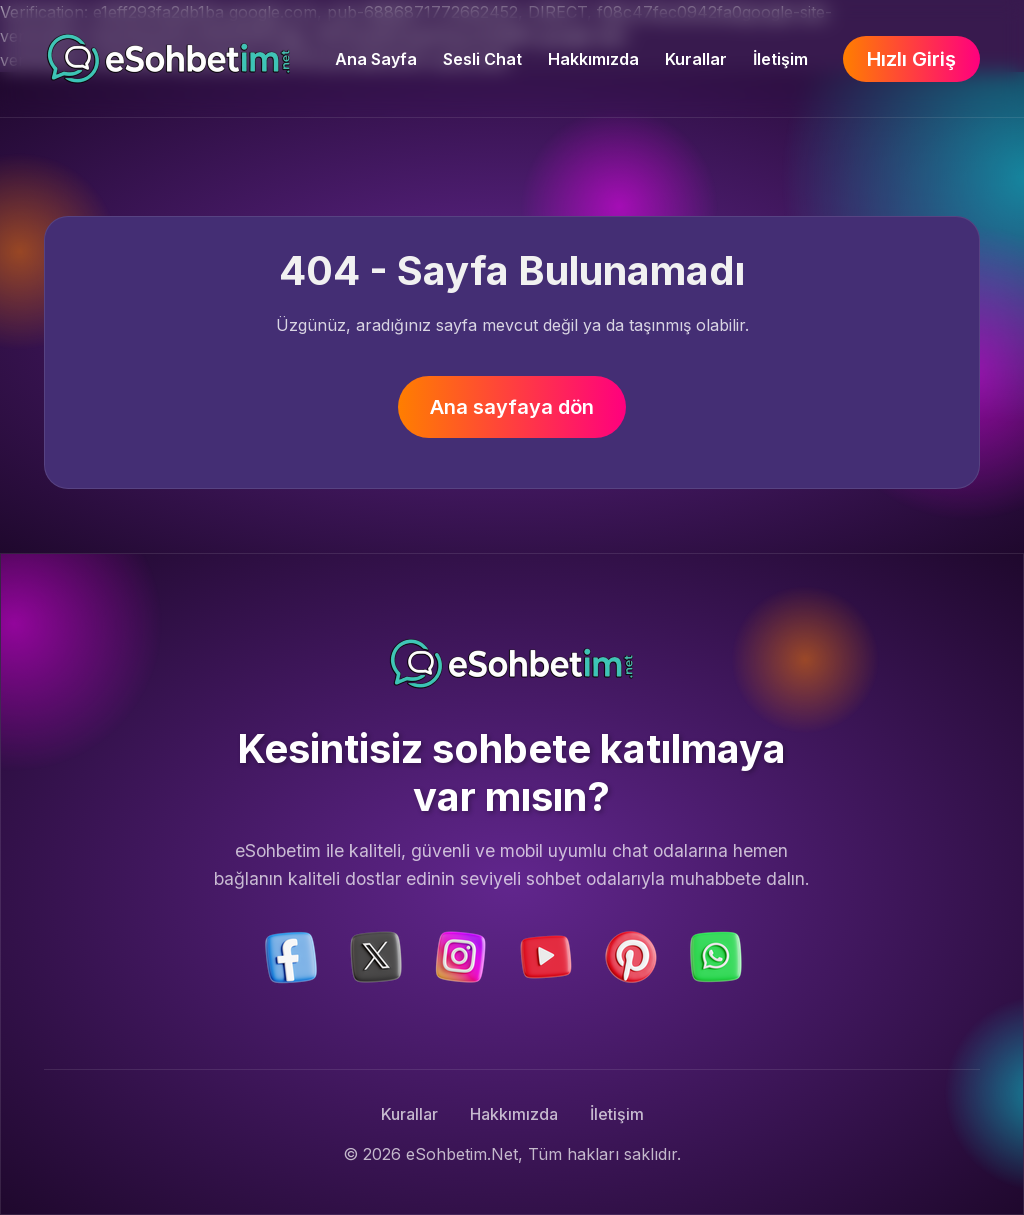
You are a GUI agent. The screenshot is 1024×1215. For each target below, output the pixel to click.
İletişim (780, 59)
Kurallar (696, 59)
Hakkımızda (593, 59)
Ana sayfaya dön (512, 407)
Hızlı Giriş (911, 59)
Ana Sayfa (376, 59)
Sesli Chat (482, 59)
